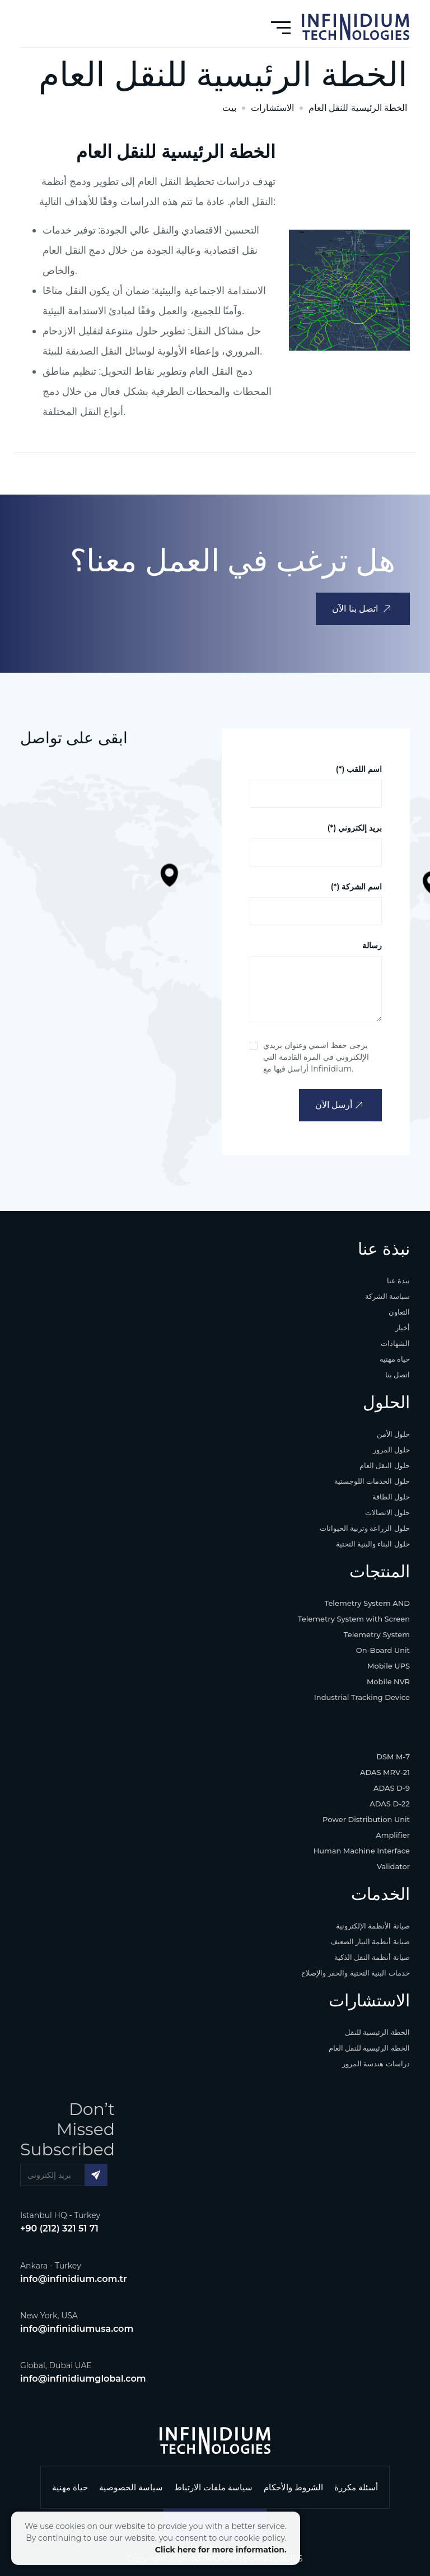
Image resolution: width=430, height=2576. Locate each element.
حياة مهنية (395, 1358)
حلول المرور (391, 1449)
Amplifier (393, 1834)
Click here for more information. (221, 2550)
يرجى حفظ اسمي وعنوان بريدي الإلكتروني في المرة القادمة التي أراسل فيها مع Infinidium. (316, 1057)
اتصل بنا (397, 1374)
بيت (229, 108)
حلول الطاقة (391, 1496)
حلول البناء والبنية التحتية (373, 1543)
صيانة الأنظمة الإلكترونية (373, 1925)
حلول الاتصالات (387, 1512)
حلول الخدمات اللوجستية (372, 1480)
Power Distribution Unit (366, 1819)
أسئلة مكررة (356, 2487)
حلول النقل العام (384, 1465)
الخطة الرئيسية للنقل (377, 2032)
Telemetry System (377, 1634)
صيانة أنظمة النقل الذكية (372, 1957)
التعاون (399, 1311)
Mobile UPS (388, 1665)
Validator (393, 1866)
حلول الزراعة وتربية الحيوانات (365, 1528)
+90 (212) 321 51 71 (59, 2228)
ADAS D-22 (390, 1803)
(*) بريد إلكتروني (355, 828)
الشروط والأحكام (293, 2487)
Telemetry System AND (367, 1603)
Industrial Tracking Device (362, 1697)
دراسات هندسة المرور (376, 2063)
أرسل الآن (338, 1105)
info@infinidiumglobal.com (83, 2378)
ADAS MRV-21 (385, 1772)
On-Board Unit (383, 1650)
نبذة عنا (398, 1280)
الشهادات (395, 1343)
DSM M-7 (393, 1756)
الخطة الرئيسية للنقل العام (358, 108)
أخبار (402, 1327)
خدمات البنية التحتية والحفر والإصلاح (355, 1972)
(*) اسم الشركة (356, 887)
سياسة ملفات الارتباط (213, 2487)
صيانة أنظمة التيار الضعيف (370, 1941)
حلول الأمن (393, 1433)
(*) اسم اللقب (359, 769)
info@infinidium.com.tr (73, 2279)
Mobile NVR (388, 1681)
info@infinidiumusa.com (76, 2328)
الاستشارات (272, 108)
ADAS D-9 (391, 1787)
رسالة (372, 945)
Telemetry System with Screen (354, 1618)
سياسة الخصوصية (131, 2487)
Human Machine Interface (362, 1850)
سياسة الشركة (387, 1296)
